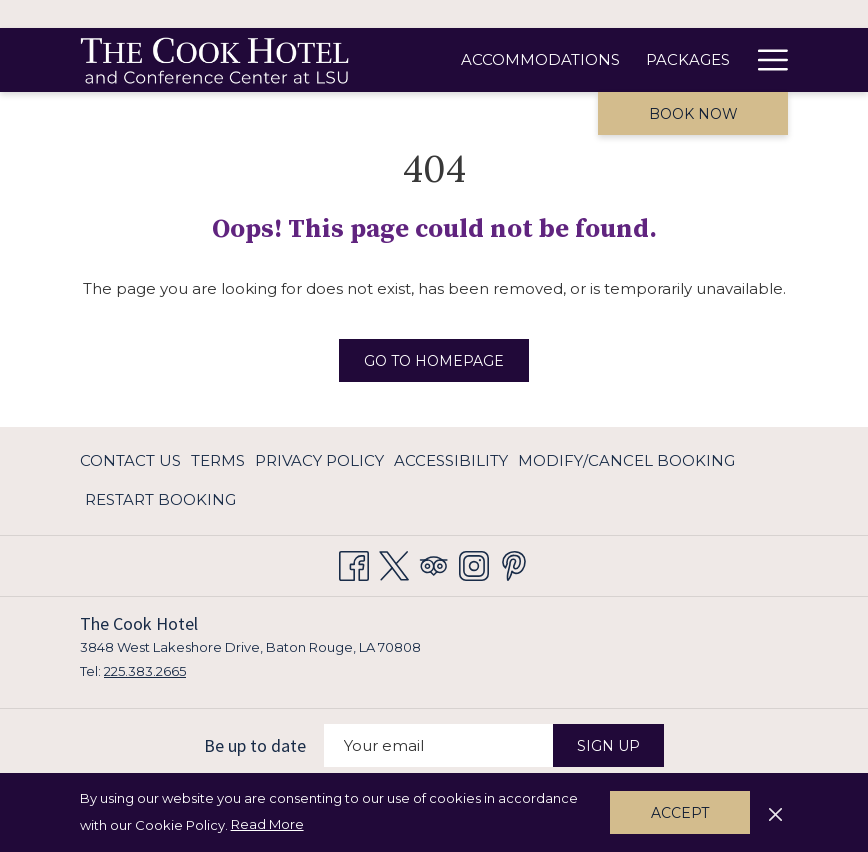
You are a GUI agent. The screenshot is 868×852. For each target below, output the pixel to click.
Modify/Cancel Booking (626, 460)
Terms (218, 460)
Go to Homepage (434, 361)
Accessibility (451, 460)
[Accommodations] (540, 60)
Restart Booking (160, 499)
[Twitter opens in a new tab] (394, 562)
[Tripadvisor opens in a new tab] (434, 562)
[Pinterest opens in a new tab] (514, 562)
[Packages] (688, 60)
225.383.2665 (145, 671)
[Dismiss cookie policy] (775, 812)
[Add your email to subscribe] (438, 745)
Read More (269, 825)
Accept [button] (680, 813)
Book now (693, 114)
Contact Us (130, 460)
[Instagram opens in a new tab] (474, 562)
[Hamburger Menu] (765, 60)
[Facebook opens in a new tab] (354, 562)
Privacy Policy (319, 460)
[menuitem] (133, 461)
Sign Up (608, 746)
